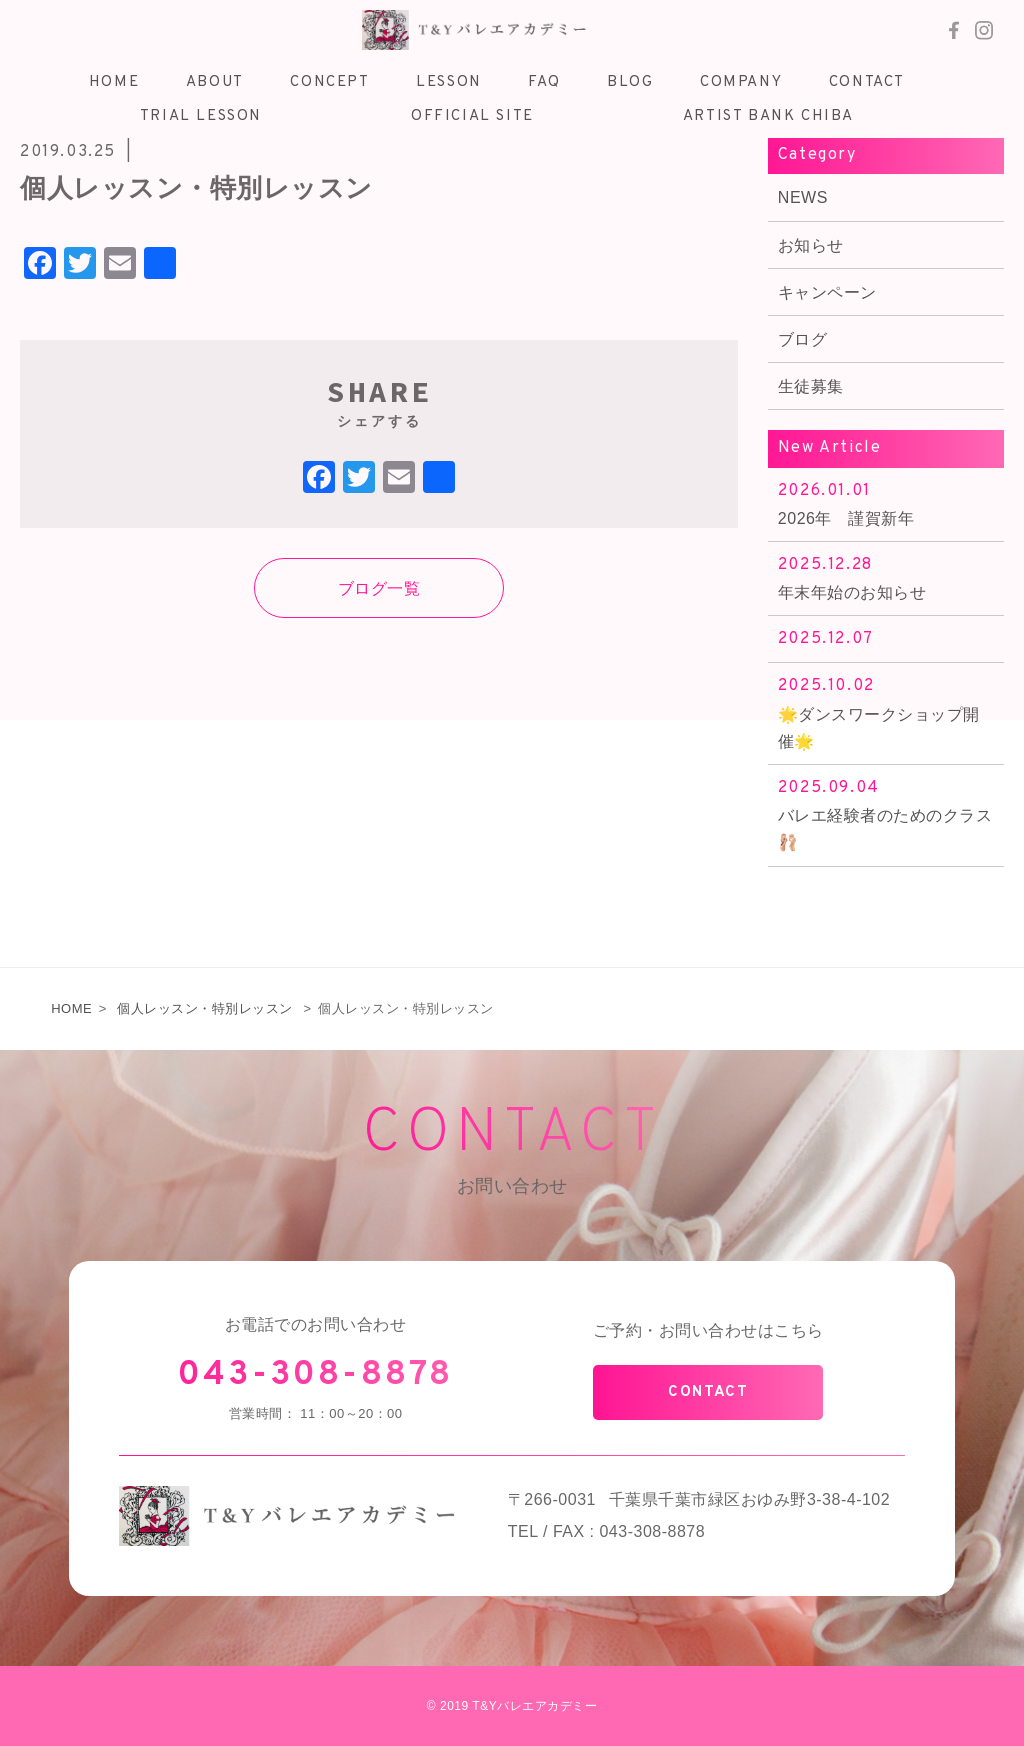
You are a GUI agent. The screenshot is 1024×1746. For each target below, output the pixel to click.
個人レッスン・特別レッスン (205, 1008)
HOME (71, 1008)
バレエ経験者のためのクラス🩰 (886, 813)
